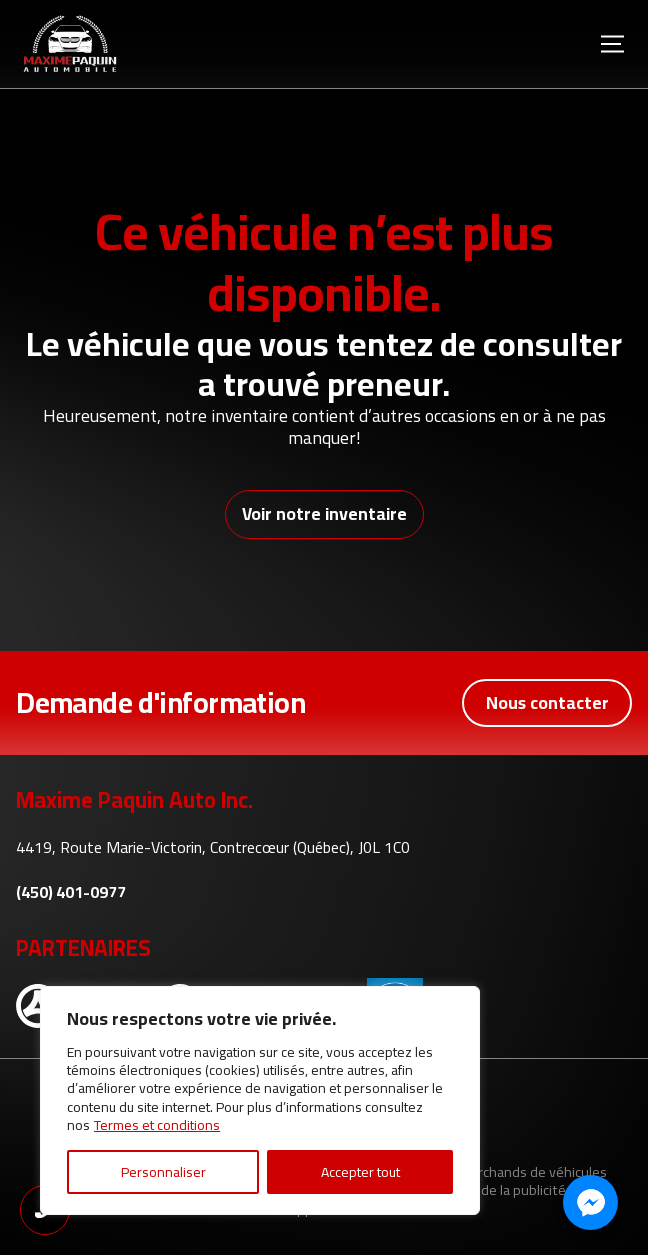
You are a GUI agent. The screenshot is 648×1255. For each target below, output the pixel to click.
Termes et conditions (157, 1125)
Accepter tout (360, 1172)
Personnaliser (163, 1172)
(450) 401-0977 (71, 892)
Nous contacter (547, 702)
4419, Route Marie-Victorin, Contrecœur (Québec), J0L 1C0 (213, 847)
